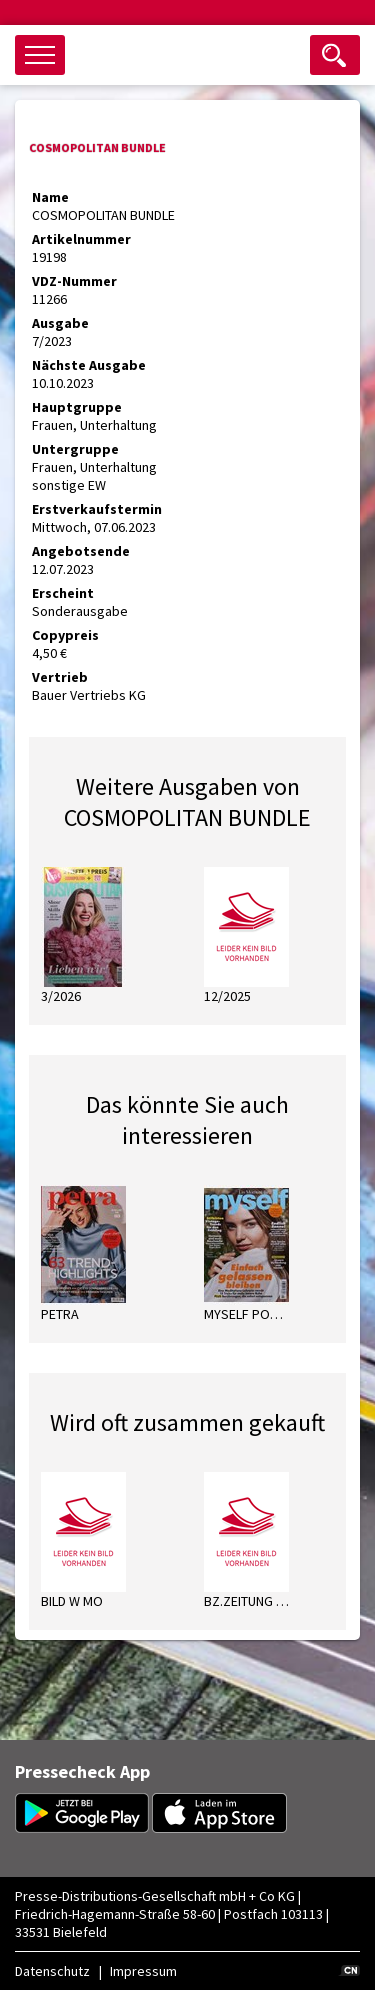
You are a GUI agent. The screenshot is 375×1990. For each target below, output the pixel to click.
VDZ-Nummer (74, 281)
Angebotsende (81, 551)
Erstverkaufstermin (97, 509)
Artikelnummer (81, 239)
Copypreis (65, 635)
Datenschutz (52, 1971)
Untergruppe (75, 449)
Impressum (143, 1971)
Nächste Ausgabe (89, 365)
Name (50, 197)
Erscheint (63, 593)
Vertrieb (60, 677)
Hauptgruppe (77, 407)
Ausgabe (60, 323)
